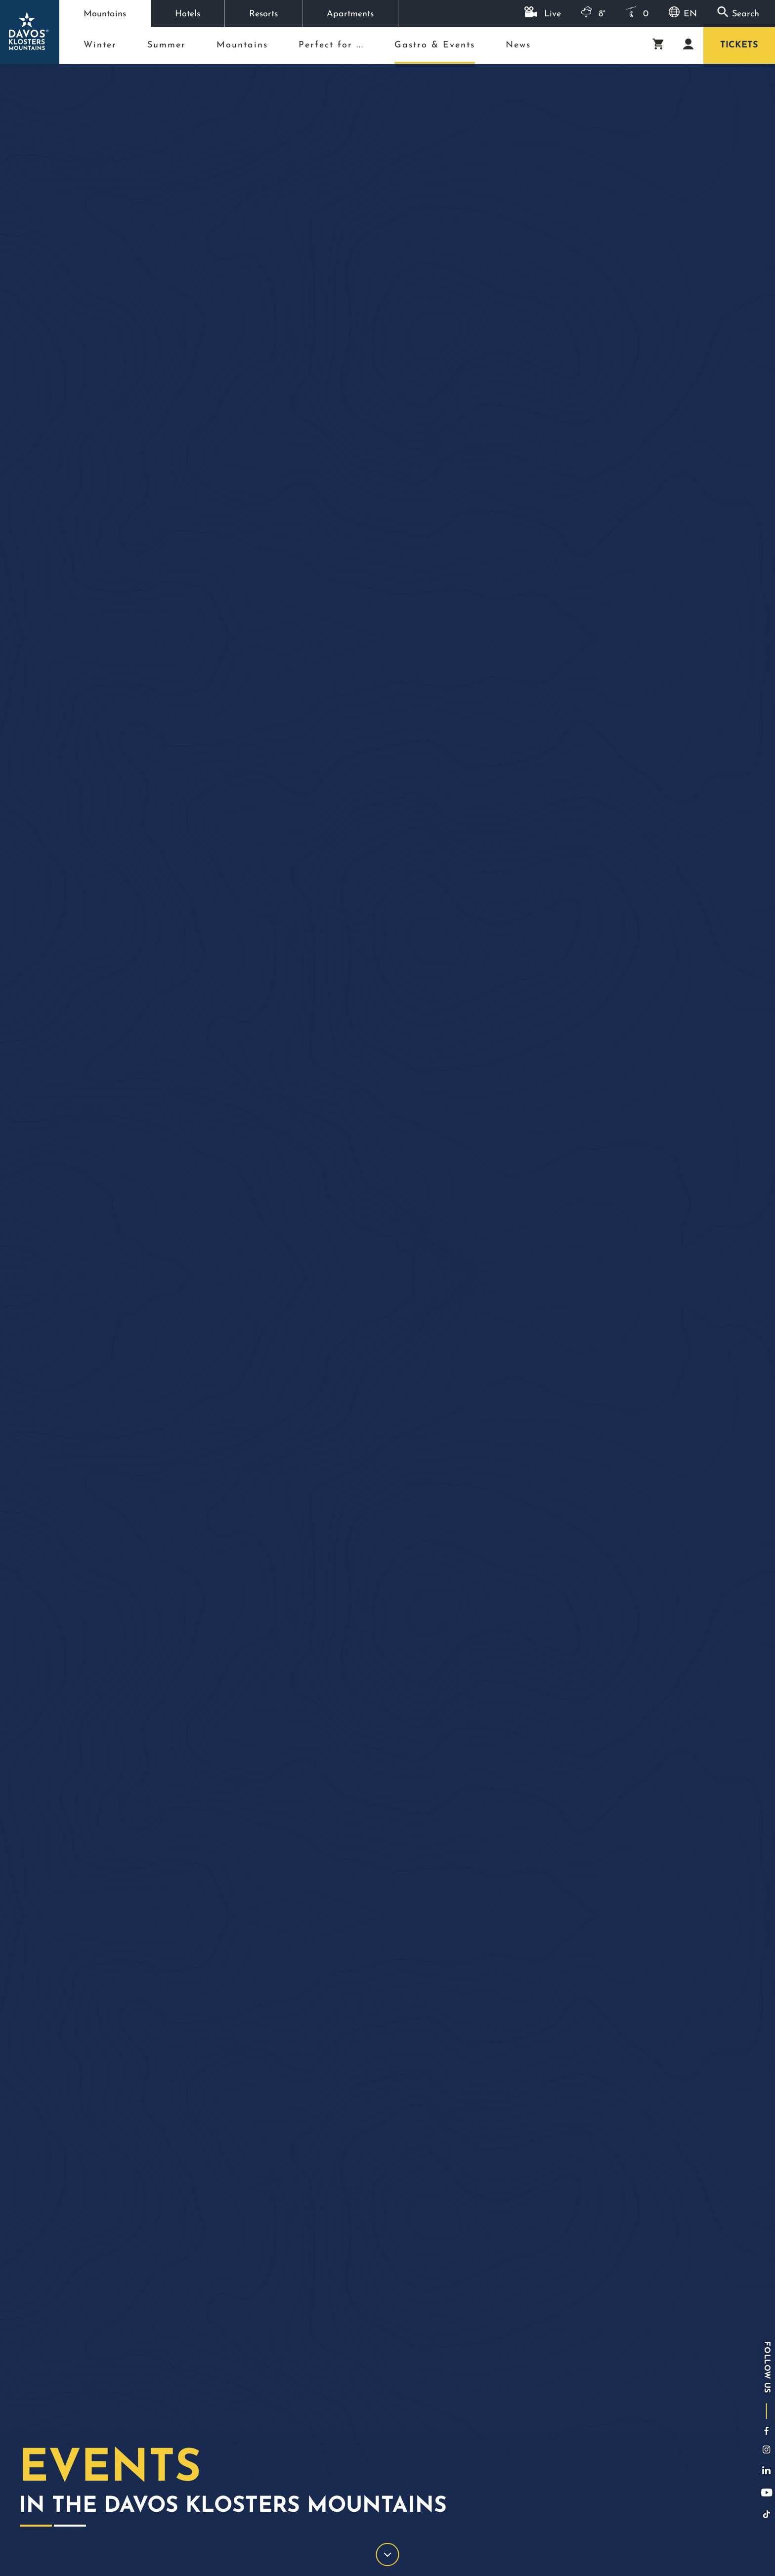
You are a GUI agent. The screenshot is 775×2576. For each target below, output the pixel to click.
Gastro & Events (434, 48)
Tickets (739, 45)
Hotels (187, 14)
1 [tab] (36, 2526)
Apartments (350, 14)
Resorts (263, 14)
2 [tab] (70, 2526)
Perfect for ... (331, 45)
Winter (100, 45)
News (518, 45)
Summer (166, 45)
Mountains (105, 14)
